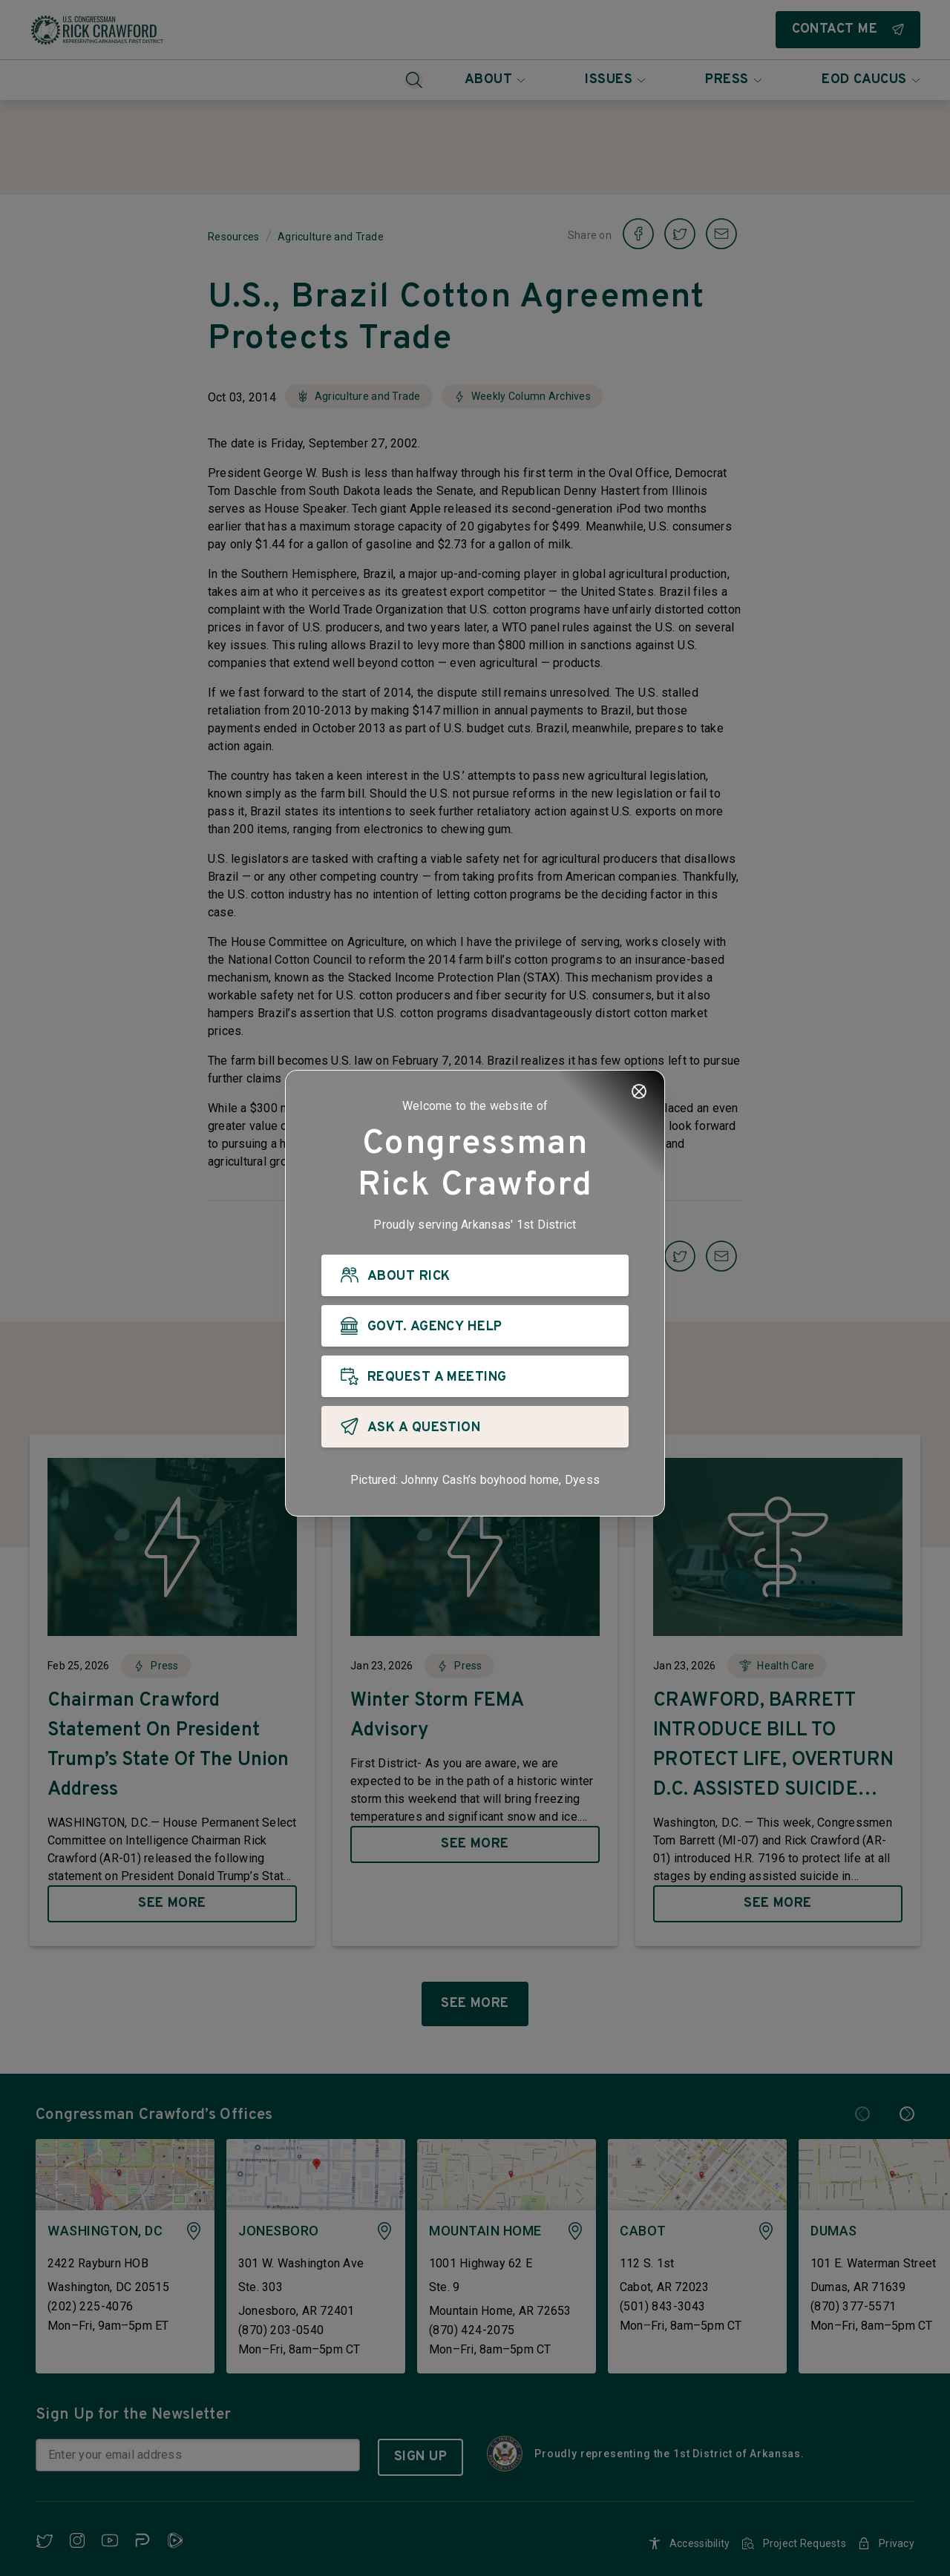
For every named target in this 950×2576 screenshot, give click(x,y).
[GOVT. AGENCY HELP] (475, 1326)
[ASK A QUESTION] (475, 1427)
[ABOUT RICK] (475, 1276)
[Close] (639, 1092)
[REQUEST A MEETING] (475, 1377)
